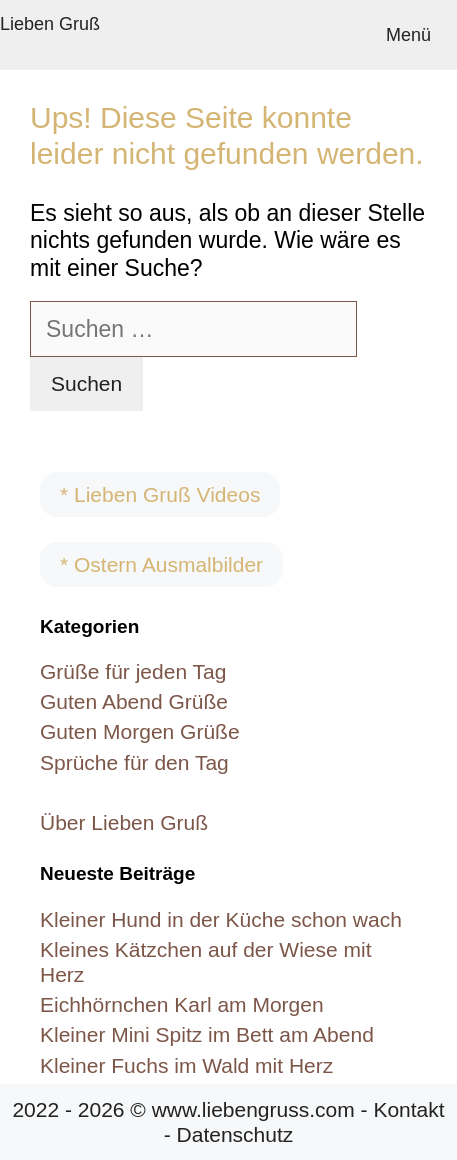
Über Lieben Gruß (124, 822)
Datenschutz (235, 1134)
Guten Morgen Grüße (140, 731)
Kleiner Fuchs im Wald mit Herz (186, 1065)
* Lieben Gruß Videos (160, 494)
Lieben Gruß (50, 24)
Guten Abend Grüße (134, 701)
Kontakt (408, 1109)
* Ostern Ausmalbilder (161, 564)
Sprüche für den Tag (134, 762)
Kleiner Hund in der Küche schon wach (221, 919)
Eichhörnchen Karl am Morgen (182, 1004)
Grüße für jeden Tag (133, 671)
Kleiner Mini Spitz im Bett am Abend (207, 1034)
